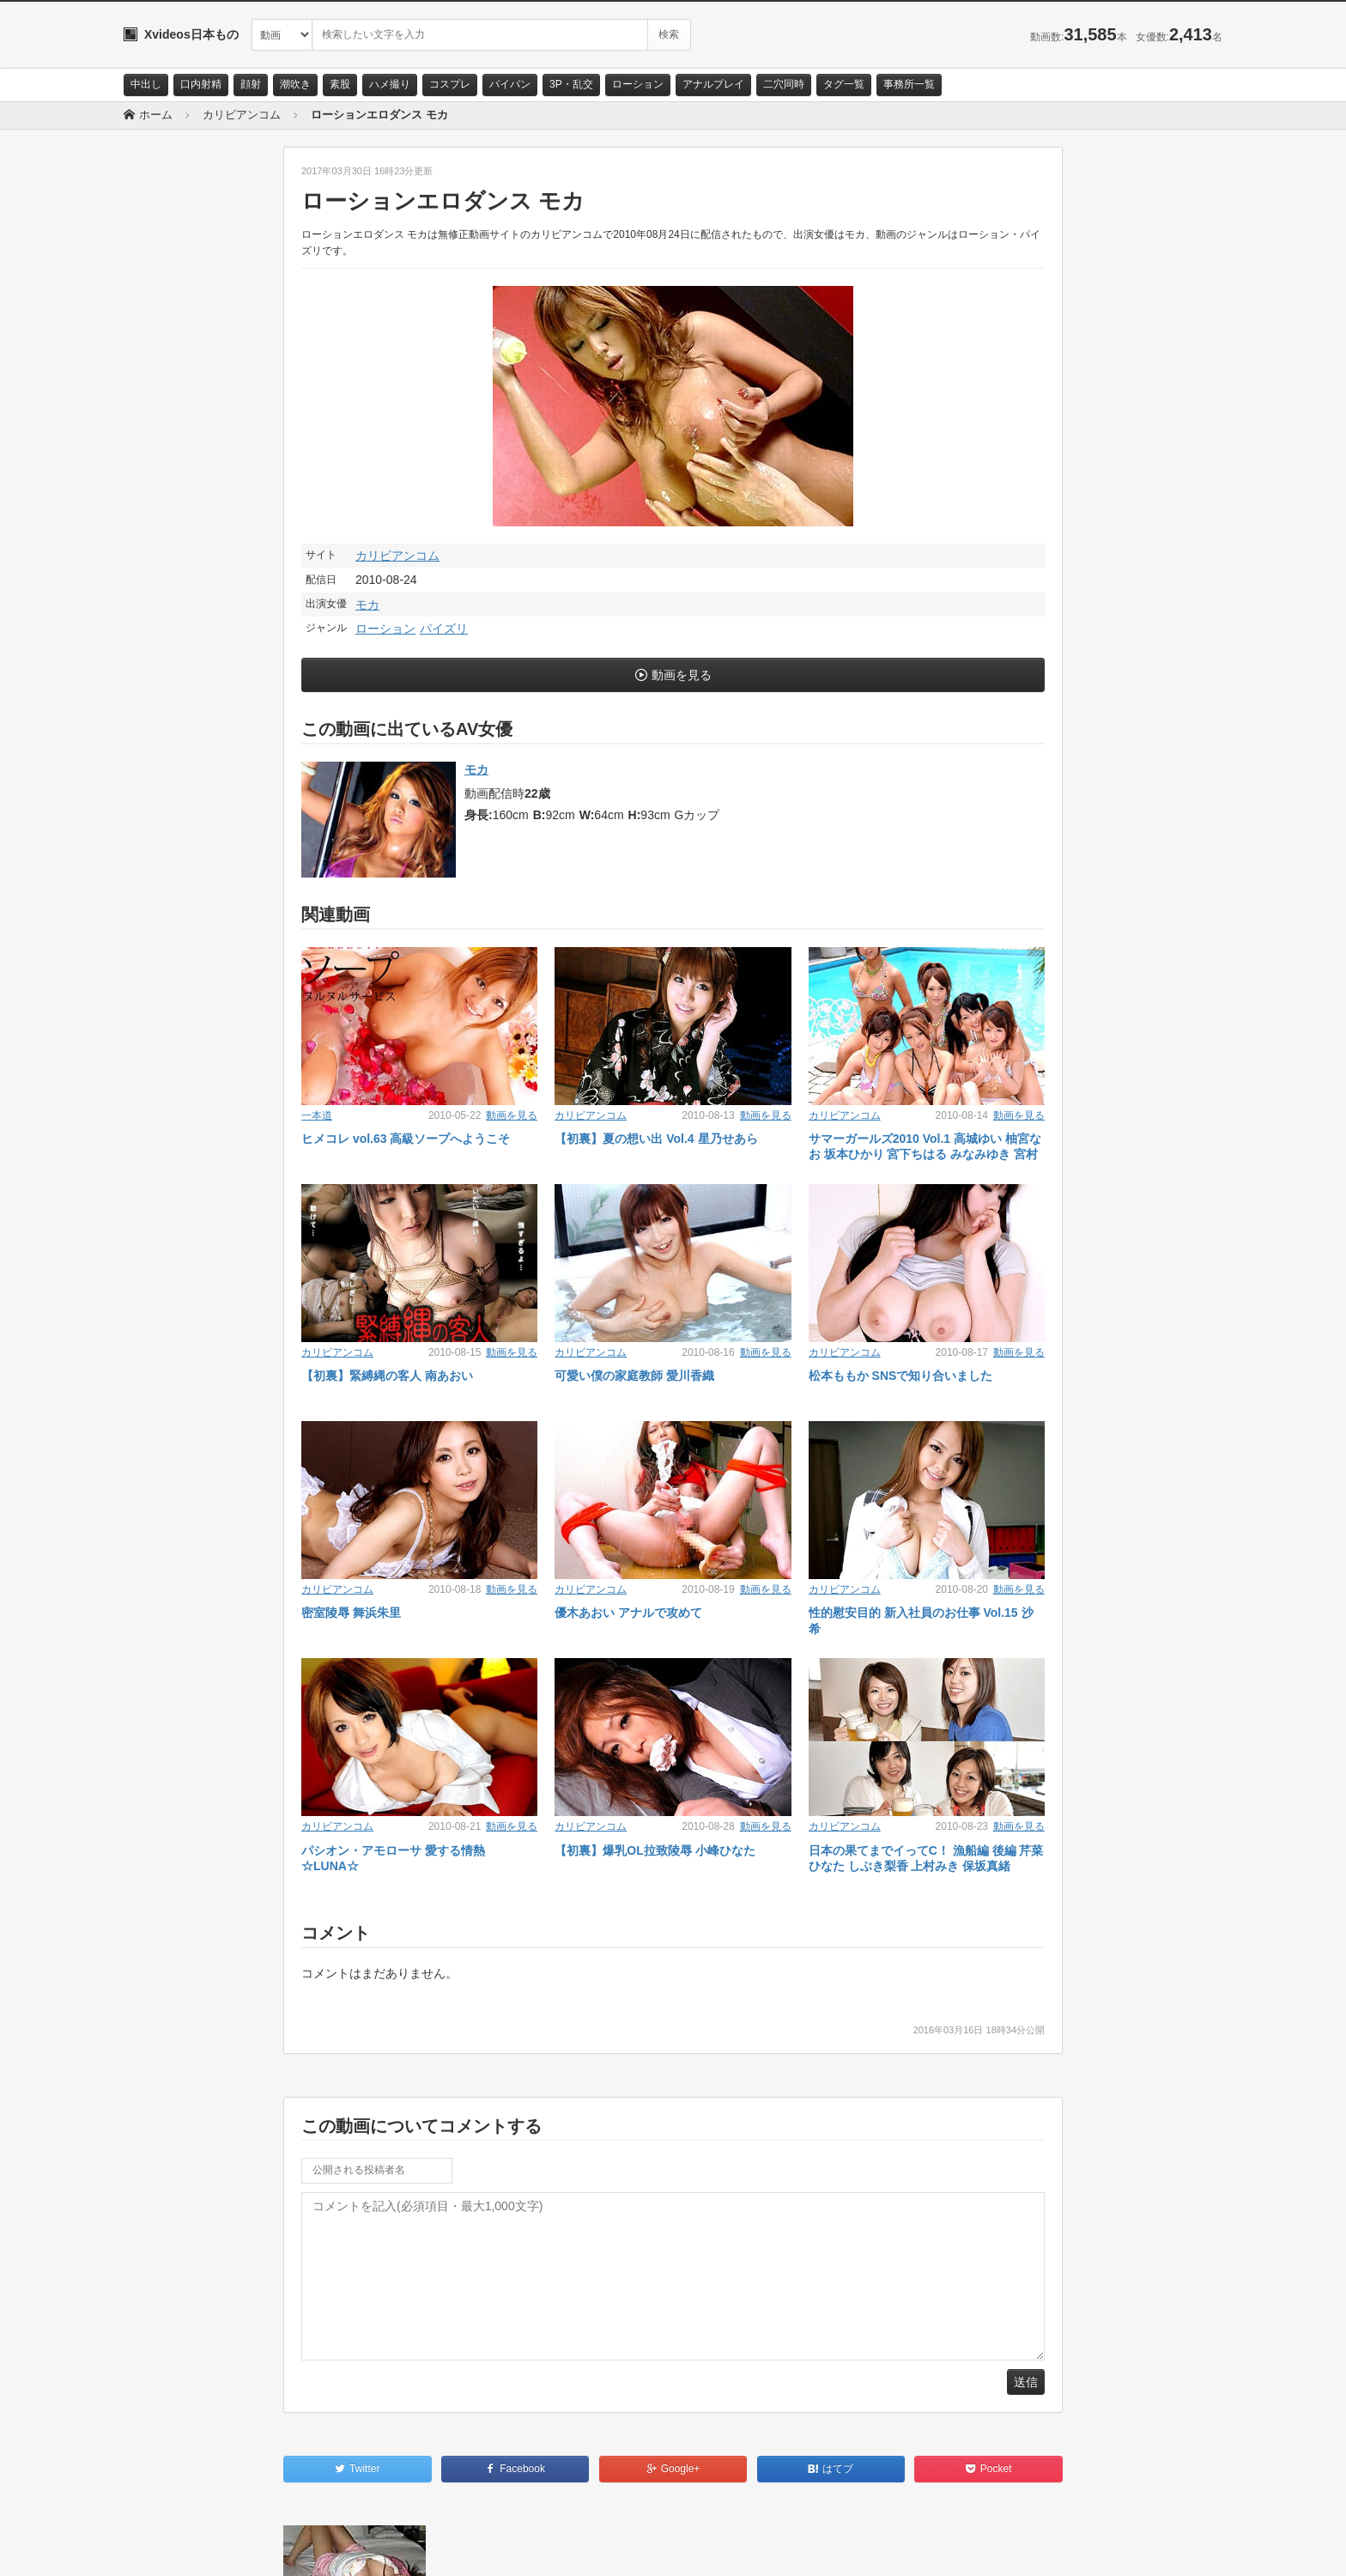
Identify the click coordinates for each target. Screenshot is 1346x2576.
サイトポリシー (252, 2548)
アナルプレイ (713, 84)
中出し (145, 84)
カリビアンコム (397, 555)
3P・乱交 (571, 84)
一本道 (316, 1115)
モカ (367, 604)
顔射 (250, 84)
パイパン (510, 84)
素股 (340, 84)
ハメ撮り (389, 84)
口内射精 (200, 84)
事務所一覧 (909, 84)
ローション (638, 84)
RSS (317, 2548)
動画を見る (682, 675)
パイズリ (444, 628)
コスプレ (449, 84)
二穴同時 (783, 84)
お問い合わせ (168, 2548)
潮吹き (295, 84)
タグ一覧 (843, 84)
